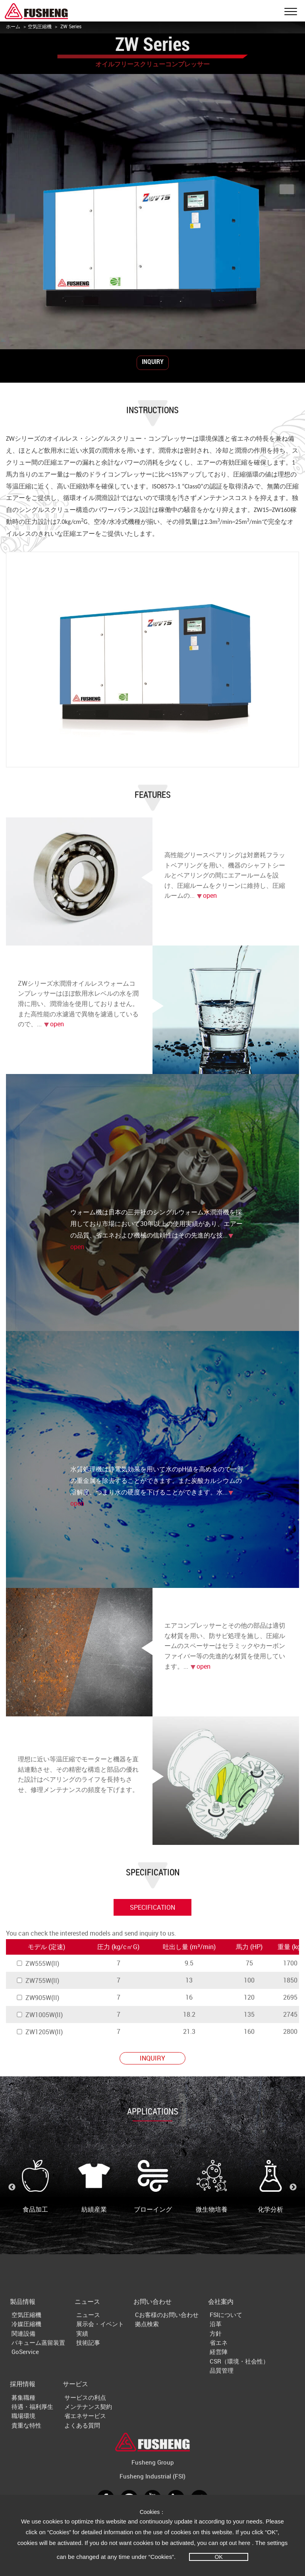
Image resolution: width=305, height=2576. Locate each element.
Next (293, 2187)
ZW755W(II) (37, 1980)
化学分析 (270, 2187)
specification (152, 1907)
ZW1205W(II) (39, 2031)
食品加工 (35, 2187)
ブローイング (153, 2187)
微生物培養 (212, 2187)
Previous (12, 2187)
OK (219, 2557)
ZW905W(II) (37, 1997)
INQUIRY (153, 361)
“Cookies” (60, 2532)
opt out (228, 2543)
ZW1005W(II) (39, 2014)
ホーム (13, 26)
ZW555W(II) (37, 1963)
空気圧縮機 (40, 26)
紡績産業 (94, 2187)
